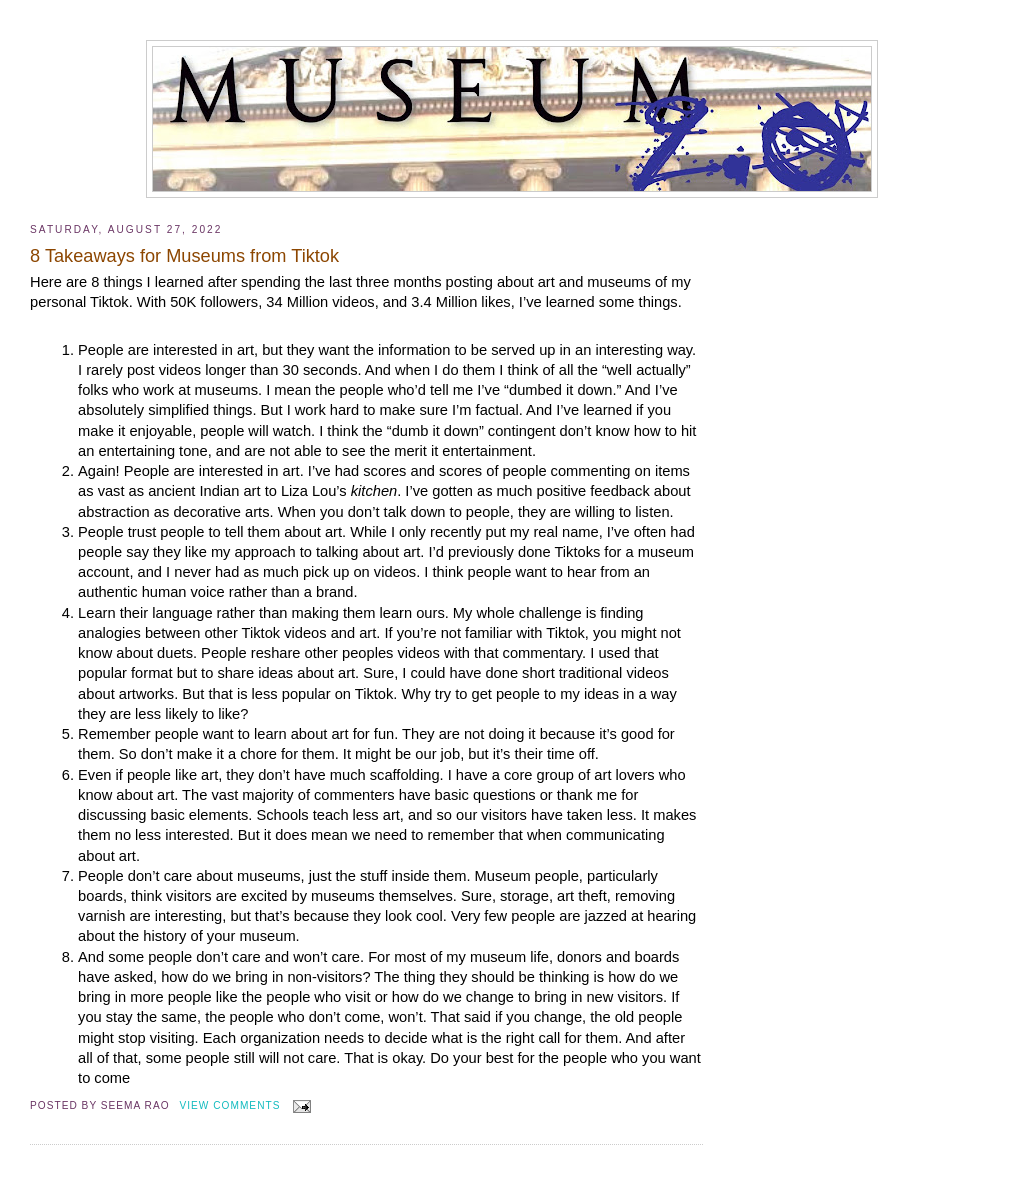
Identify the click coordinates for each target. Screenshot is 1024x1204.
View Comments (230, 1105)
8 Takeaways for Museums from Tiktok (184, 256)
